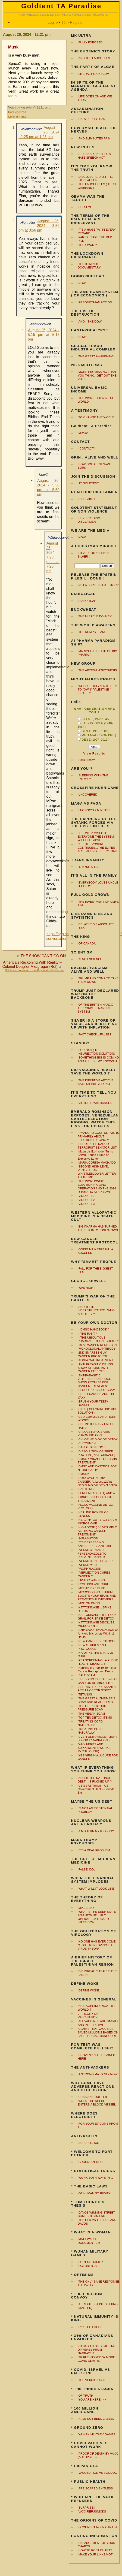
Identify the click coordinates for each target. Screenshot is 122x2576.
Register (77, 22)
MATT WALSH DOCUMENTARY (89, 2240)
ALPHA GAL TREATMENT (95, 1360)
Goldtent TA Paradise (61, 6)
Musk (13, 47)
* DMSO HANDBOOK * (93, 1329)
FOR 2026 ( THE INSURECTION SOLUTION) (96, 1051)
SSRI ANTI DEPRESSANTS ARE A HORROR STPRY (97, 1688)
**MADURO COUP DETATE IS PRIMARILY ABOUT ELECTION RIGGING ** (98, 1136)
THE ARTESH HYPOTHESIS (97, 670)
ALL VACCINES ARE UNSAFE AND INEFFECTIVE (98, 2022)
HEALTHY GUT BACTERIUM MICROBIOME (97, 1521)
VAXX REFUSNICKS (92, 2511)
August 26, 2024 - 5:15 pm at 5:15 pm (43, 334)
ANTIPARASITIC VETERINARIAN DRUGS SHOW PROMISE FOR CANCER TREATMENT (94, 1381)
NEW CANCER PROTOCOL (97, 1641)
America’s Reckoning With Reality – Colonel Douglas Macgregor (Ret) (32, 964)
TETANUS (85, 1694)
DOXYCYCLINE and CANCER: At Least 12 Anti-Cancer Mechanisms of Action (97, 1481)
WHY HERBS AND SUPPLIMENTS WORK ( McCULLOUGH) (94, 1748)
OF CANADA (87, 943)
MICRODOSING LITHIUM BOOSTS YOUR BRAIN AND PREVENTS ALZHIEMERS (97, 1595)
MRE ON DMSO (89, 1603)
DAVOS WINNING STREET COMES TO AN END (96, 2214)
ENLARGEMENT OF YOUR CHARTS (96, 2544)
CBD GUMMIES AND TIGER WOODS (97, 1418)
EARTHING (86, 1489)
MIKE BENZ (86, 1907)
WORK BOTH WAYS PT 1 (95, 2177)
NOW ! (82, 337)
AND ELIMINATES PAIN (94, 138)
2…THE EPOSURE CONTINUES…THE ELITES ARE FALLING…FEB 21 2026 (97, 847)
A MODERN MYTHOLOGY (96, 1831)
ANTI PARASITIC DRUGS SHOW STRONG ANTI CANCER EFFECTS (95, 1368)
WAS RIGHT (86, 1287)
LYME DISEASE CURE (93, 1584)
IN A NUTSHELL (89, 867)
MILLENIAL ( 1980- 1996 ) (98, 735)
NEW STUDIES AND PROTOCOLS (92, 1646)
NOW (82, 283)
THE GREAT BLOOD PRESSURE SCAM (92, 1707)
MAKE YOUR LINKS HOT (95, 2554)
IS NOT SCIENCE (90, 959)
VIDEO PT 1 (86, 1196)
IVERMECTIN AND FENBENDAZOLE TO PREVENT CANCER (92, 1553)
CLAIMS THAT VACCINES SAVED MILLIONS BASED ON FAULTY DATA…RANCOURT (98, 2032)
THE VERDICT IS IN (92, 2380)
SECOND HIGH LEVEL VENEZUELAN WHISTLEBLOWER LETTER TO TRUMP (97, 1172)
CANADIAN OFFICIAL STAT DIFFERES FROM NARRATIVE (97, 2349)
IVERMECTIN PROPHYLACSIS (89, 1566)
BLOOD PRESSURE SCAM (96, 1390)
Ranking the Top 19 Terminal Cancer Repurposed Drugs (97, 1669)
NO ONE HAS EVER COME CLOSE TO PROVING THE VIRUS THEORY (97, 1945)
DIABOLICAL (87, 601)
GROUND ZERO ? (90, 2162)
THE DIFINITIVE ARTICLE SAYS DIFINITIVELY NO (95, 1082)
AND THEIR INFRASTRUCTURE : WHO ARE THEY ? (96, 1310)
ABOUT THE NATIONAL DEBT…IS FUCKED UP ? (95, 1779)
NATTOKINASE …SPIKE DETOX (95, 1609)
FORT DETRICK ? (90, 2262)
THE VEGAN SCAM (91, 1713)
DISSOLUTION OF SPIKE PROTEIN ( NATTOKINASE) (96, 1453)
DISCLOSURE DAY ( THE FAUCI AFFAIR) (95, 178)
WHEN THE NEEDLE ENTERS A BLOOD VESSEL (97, 2102)
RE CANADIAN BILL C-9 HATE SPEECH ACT (94, 155)
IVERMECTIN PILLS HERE (96, 1561)
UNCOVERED (87, 794)
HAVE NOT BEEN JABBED (96, 2418)
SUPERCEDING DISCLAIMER (89, 519)
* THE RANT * (87, 1333)
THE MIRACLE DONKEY (95, 616)
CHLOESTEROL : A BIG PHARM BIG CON (94, 1433)
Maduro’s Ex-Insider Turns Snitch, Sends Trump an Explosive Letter (95, 1155)
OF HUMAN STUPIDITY (94, 2193)
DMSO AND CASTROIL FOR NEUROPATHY (97, 1468)
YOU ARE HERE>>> (92, 2399)
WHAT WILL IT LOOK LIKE (96, 1888)
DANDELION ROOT (91, 1447)
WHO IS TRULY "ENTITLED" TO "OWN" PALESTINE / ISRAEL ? (97, 689)
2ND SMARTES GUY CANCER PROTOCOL (93, 1354)
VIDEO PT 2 (86, 1200)
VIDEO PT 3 (86, 1204)
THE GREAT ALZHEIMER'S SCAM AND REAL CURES (96, 1700)
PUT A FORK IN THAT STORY (98, 585)
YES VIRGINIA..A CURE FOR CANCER (98, 1757)
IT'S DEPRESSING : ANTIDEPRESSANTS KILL (95, 1544)
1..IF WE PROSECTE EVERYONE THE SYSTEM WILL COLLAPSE (96, 836)
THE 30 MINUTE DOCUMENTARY (89, 265)
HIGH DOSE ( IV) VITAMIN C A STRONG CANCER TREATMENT (97, 1531)
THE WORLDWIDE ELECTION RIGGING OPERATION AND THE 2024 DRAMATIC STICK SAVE (97, 1186)
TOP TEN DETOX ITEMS (95, 1717)
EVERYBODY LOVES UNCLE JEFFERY (98, 884)
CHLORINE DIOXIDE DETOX (98, 1439)
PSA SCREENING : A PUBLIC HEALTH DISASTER (98, 1662)
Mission (83, 433)
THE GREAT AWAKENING (96, 356)
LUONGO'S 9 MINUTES (94, 810)
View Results (94, 753)
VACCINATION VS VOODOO (97, 2472)
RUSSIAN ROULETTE (93, 2097)
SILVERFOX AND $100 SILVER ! (93, 554)
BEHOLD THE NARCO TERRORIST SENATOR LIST (97, 1145)
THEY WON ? (87, 245)
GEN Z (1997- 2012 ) (95, 739)
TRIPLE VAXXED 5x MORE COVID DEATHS (96, 2359)
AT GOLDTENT (88, 483)
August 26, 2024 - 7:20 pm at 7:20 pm (52, 557)
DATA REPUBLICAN (92, 119)
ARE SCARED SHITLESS (95, 2488)
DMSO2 (83, 1474)
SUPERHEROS (88, 2143)
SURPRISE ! (86, 2507)
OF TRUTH (85, 2395)
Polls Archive (86, 760)
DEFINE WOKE (88, 1990)
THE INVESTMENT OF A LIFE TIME (98, 903)
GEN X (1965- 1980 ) (95, 731)
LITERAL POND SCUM (93, 73)
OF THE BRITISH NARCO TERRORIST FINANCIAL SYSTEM (95, 1008)
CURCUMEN (87, 1443)
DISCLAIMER (87, 499)
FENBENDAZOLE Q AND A (96, 1493)
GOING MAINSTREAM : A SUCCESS (95, 1251)
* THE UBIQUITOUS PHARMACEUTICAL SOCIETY (98, 1339)
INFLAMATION (88, 1538)
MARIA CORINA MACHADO (97, 1162)
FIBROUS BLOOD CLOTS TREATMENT (95, 1498)
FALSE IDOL (86, 1869)
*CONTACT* (86, 448)
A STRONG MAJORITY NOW (98, 2074)
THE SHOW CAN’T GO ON (43, 956)
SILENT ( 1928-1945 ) (95, 719)
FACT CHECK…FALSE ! (94, 1034)
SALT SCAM (86, 1675)
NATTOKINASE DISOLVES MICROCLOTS (96, 1624)
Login (52, 22)
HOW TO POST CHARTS (95, 2550)
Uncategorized (17, 112)
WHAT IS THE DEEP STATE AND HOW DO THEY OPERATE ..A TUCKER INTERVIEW (97, 1917)
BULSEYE (85, 207)
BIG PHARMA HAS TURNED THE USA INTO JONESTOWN (98, 1228)
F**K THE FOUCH (90, 2327)
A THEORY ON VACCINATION (88, 2015)
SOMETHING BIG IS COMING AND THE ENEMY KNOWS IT (98, 1059)
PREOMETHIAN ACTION (95, 302)
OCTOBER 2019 (89, 2266)
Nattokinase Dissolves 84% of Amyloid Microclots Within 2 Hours (98, 1633)
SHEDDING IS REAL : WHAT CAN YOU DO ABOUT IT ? (97, 1680)
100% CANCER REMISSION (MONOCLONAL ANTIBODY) (97, 1346)
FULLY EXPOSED (90, 42)
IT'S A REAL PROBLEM (94, 1850)
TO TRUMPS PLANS (92, 632)
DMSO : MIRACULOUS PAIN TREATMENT (97, 1460)
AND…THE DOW (90, 321)
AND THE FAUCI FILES (94, 58)
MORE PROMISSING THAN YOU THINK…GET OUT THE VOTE (97, 375)
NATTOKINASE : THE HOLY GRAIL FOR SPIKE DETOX (97, 1616)
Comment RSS (17, 116)
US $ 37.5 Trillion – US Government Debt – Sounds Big (96, 1789)
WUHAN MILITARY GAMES (96, 2434)
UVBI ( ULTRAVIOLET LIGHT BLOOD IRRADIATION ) (97, 1738)
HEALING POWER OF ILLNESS (93, 1514)
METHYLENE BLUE (91, 1588)
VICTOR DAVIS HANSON (95, 1103)
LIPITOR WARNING (91, 1580)
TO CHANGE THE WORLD (96, 417)
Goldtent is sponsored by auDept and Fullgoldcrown (34, 970)
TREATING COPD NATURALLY (90, 1723)
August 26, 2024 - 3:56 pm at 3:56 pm (39, 225)
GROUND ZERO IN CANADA (98, 2527)
